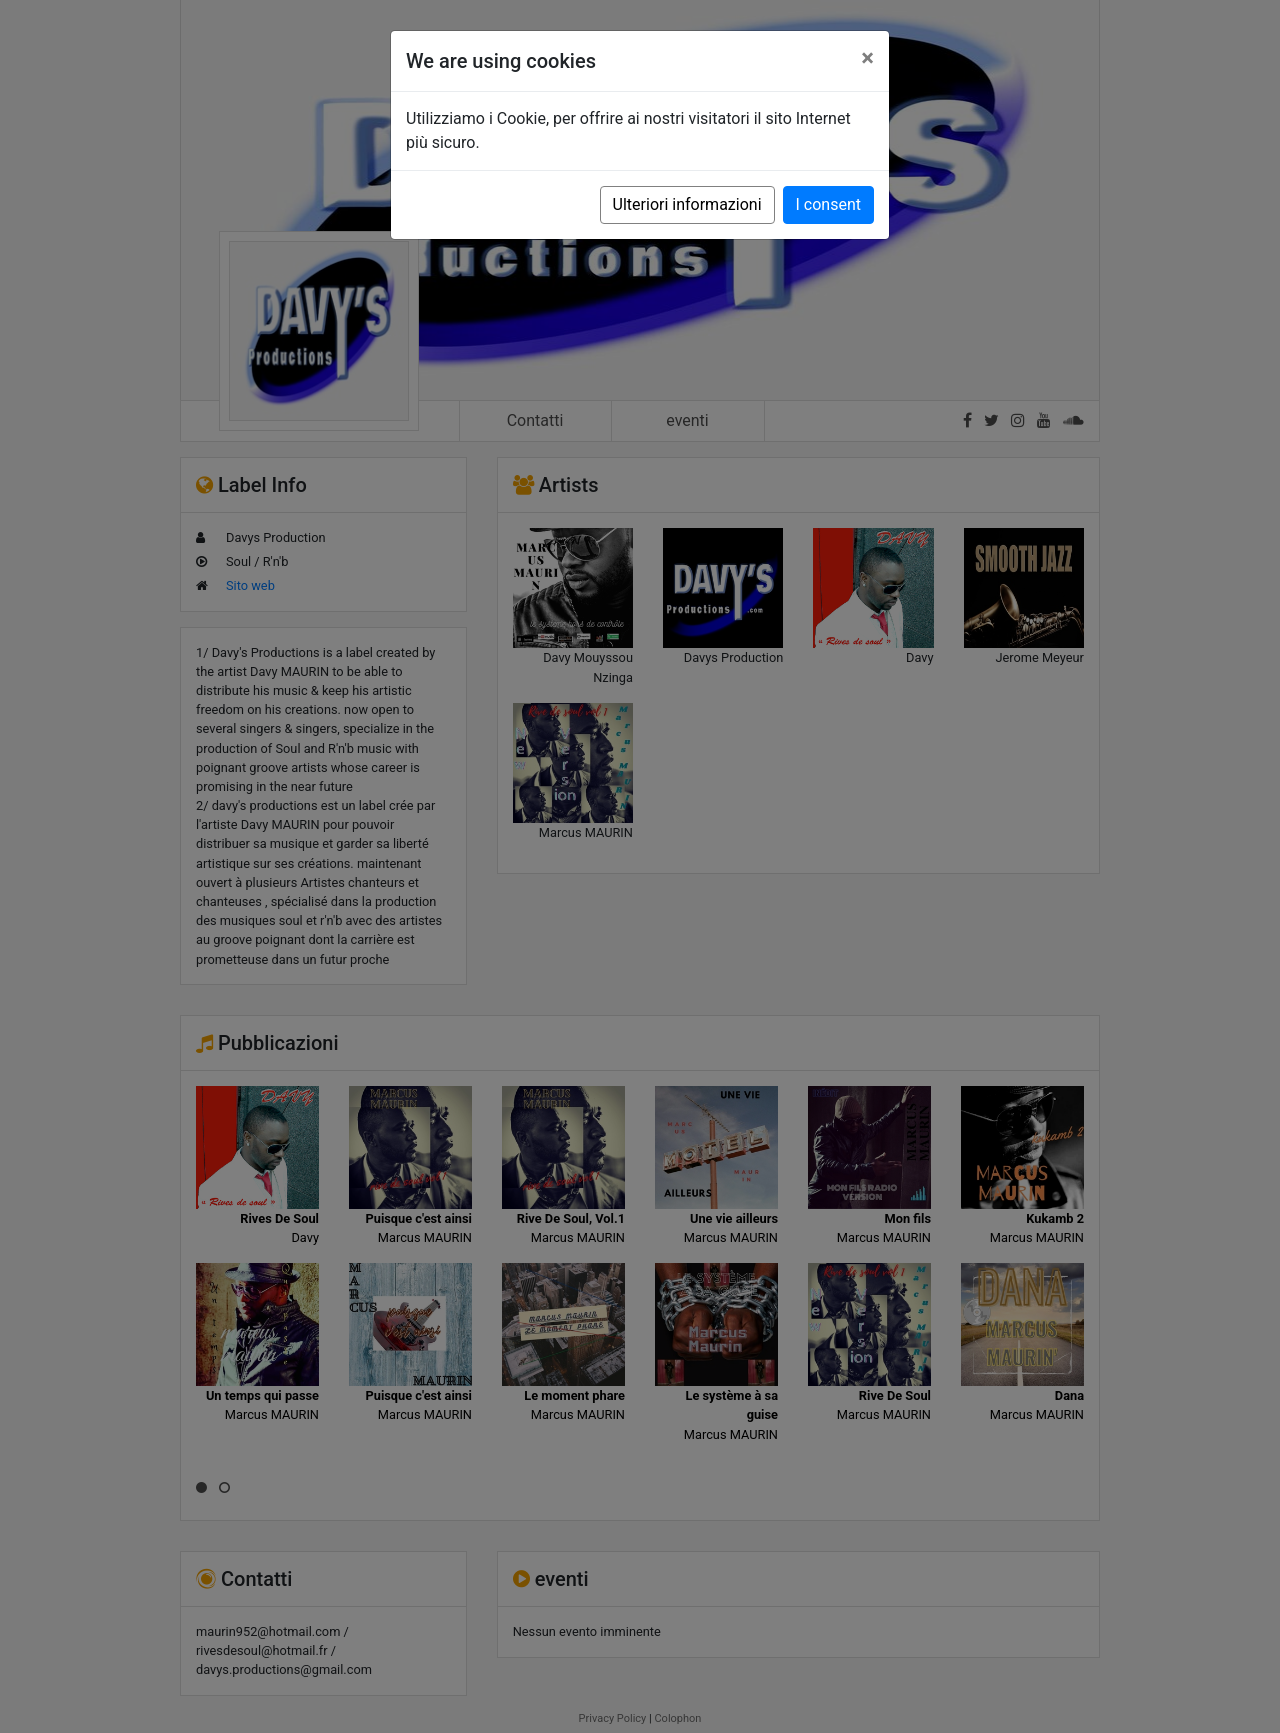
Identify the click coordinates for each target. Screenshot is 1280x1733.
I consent (828, 204)
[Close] (867, 58)
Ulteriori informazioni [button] (687, 204)
